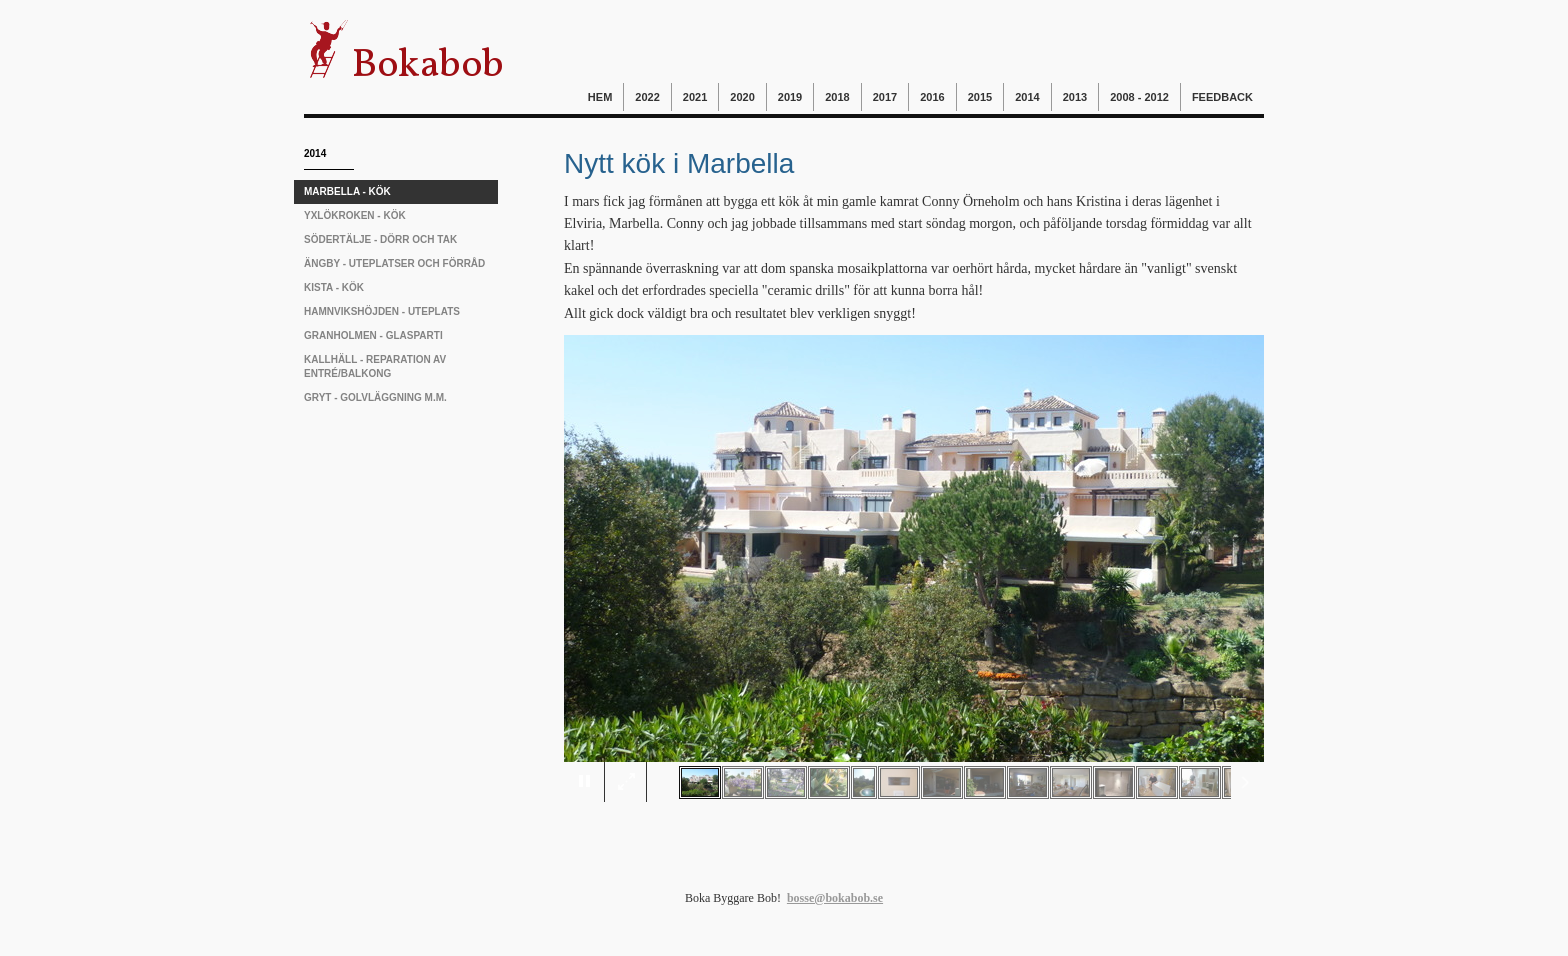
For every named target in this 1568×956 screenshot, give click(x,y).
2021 (695, 97)
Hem (600, 97)
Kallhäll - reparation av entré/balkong (375, 366)
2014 (1027, 97)
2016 (932, 97)
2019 (790, 97)
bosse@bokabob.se (835, 898)
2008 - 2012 (1139, 97)
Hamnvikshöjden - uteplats (382, 311)
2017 (885, 97)
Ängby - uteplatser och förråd (394, 263)
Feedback (1222, 97)
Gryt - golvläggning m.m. (375, 397)
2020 (742, 97)
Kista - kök (334, 287)
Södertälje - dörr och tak (380, 239)
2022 (647, 97)
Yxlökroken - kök (355, 215)
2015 (980, 97)
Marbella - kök (347, 191)
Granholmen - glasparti (373, 335)
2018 (837, 97)
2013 (1075, 97)
